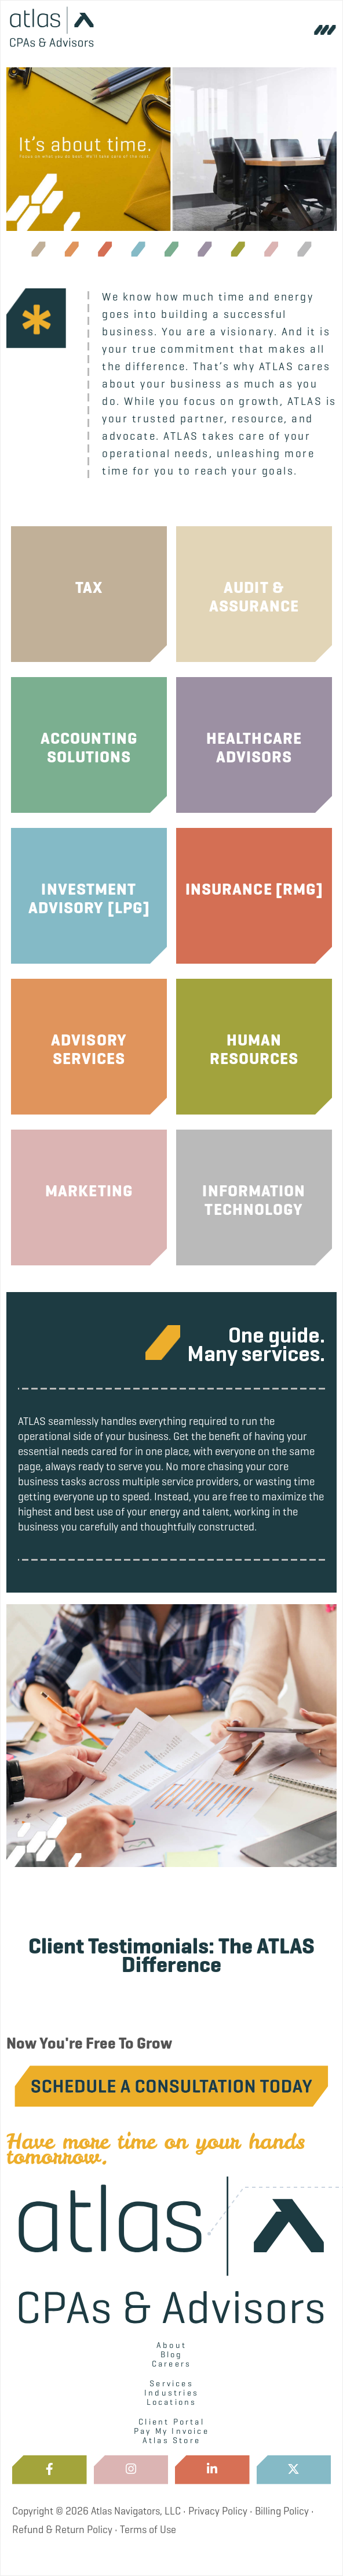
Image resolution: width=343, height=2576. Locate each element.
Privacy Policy (217, 2511)
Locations (172, 2402)
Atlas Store (171, 2440)
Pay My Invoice (171, 2431)
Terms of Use (148, 2529)
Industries (171, 2392)
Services (171, 2383)
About (171, 2345)
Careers (171, 2363)
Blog (171, 2354)
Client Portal (171, 2421)
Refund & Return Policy (62, 2529)
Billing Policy (282, 2511)
